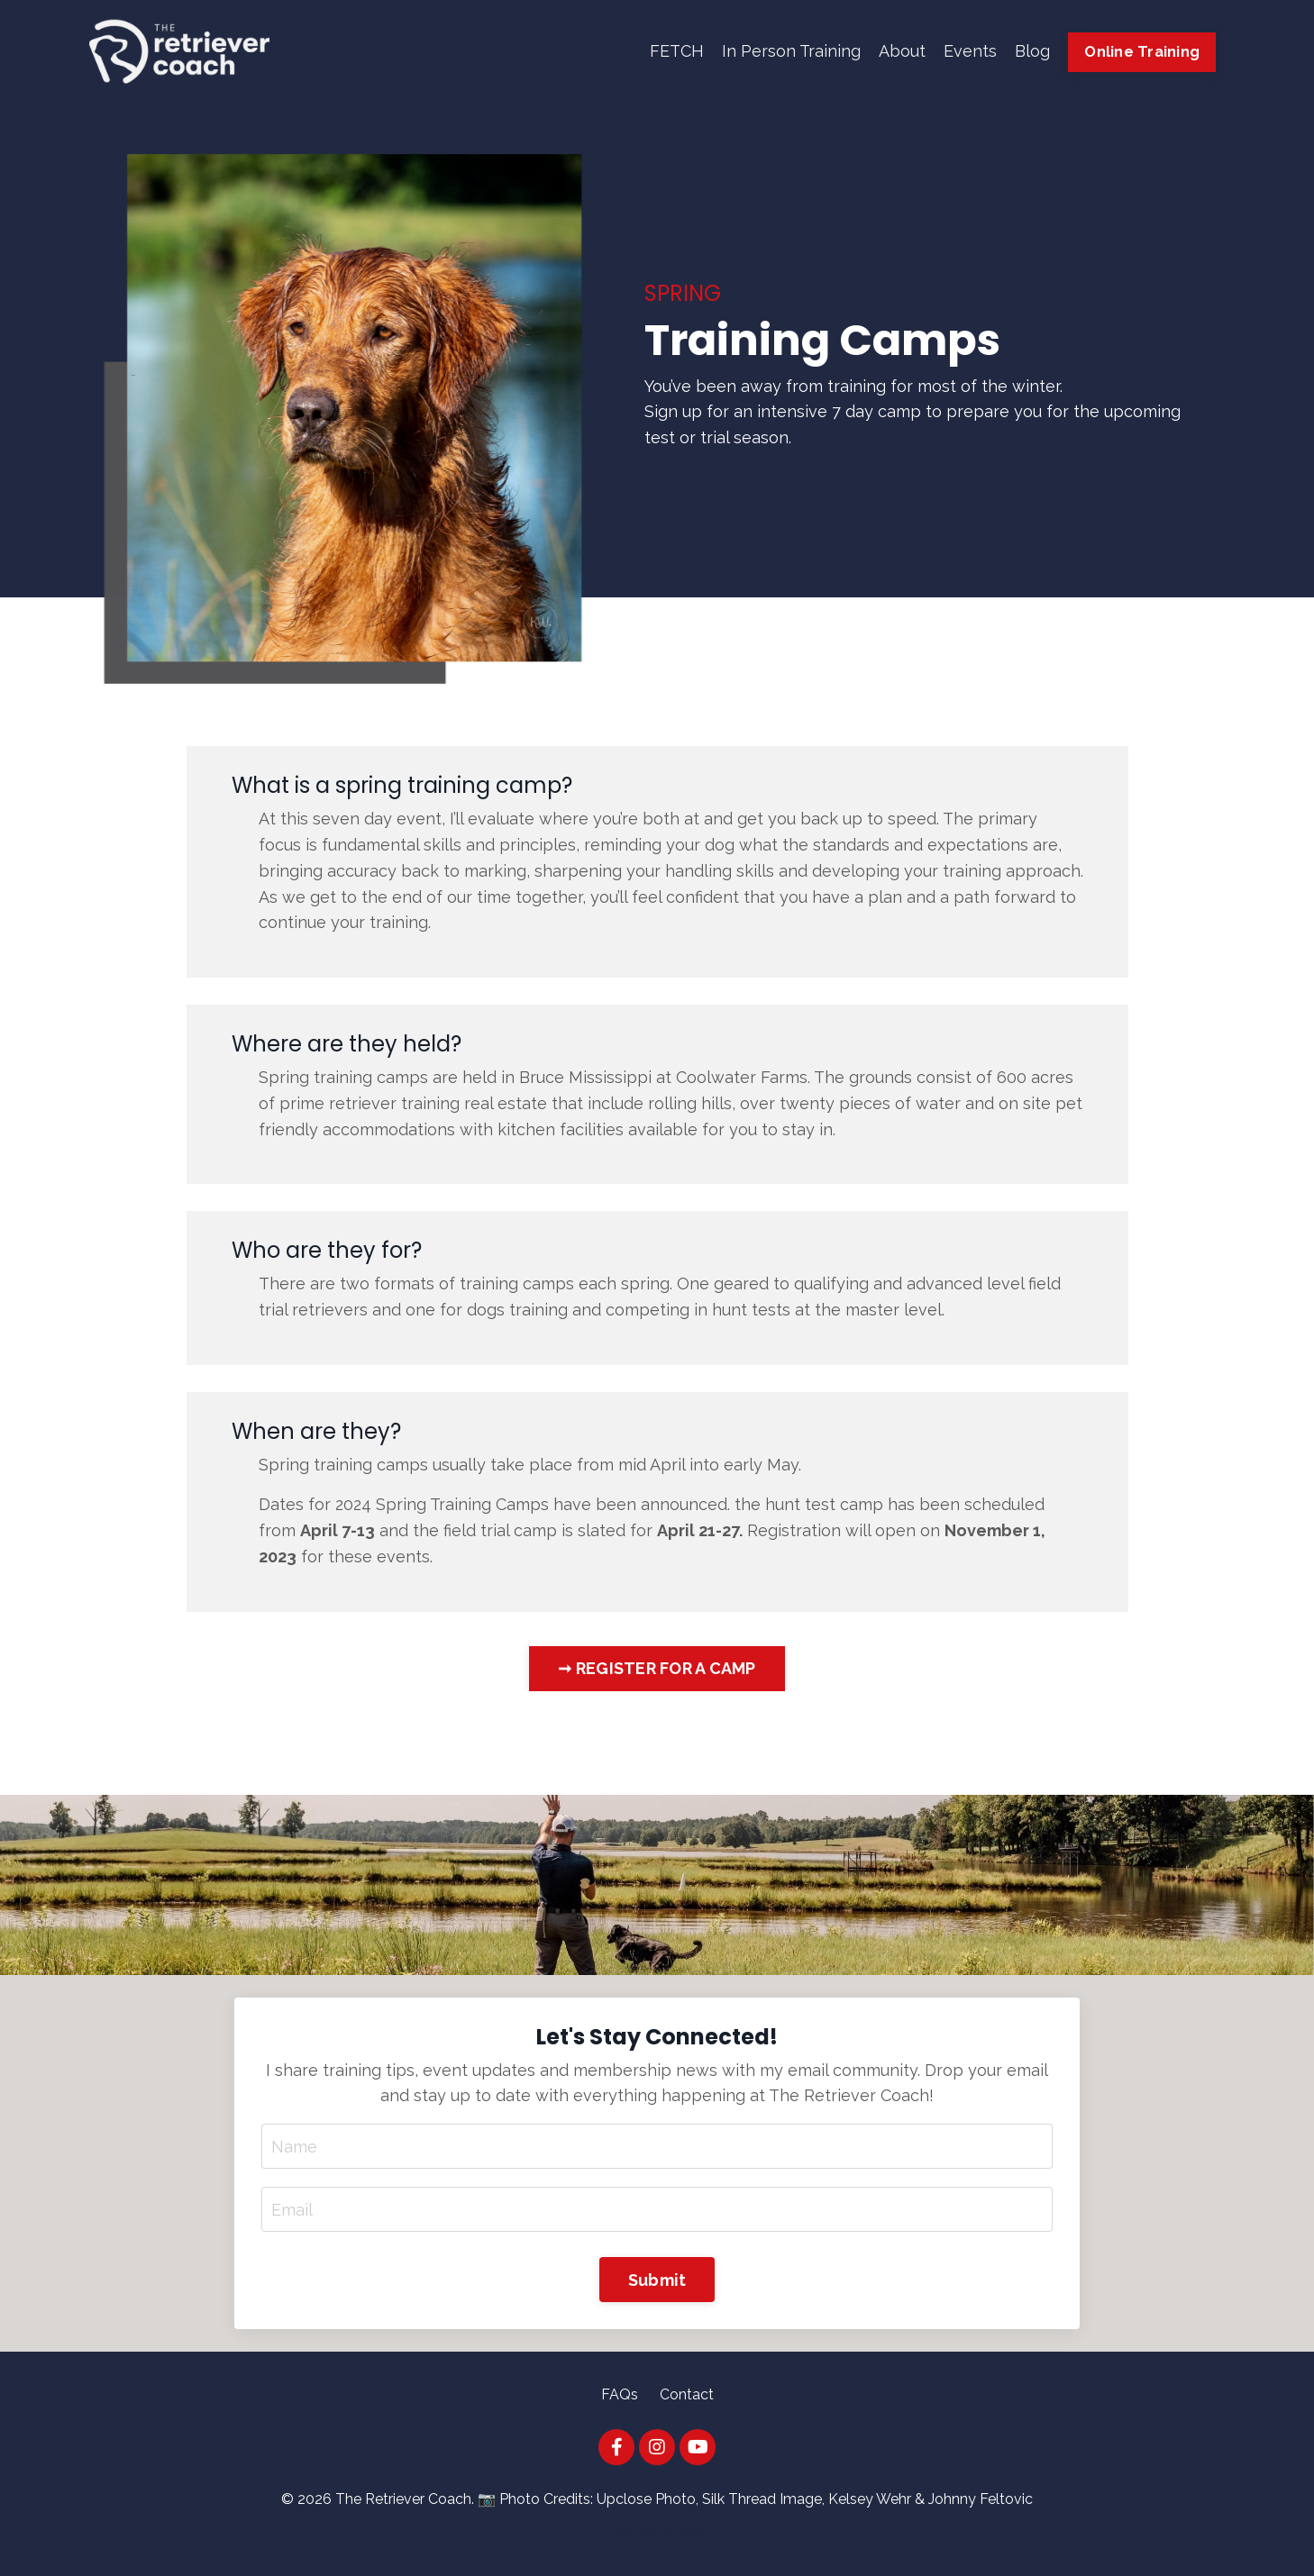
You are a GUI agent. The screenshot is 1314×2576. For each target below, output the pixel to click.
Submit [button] (657, 2280)
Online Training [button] (1142, 51)
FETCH (677, 50)
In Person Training (791, 50)
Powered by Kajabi (657, 2529)
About (902, 50)
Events (970, 50)
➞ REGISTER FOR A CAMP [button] (656, 1668)
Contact (687, 2394)
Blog (1032, 50)
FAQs (619, 2394)
